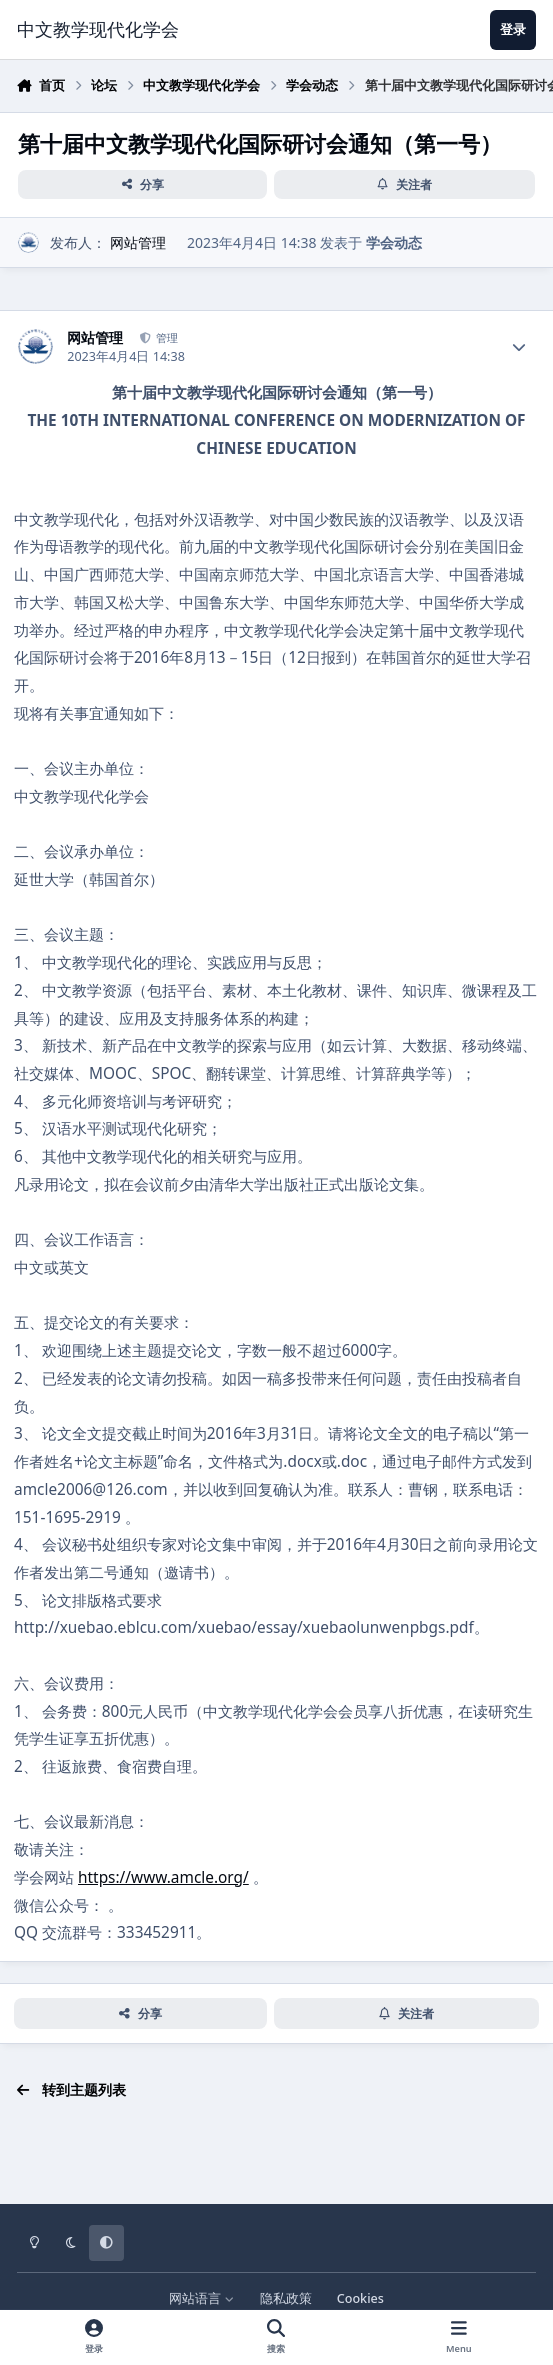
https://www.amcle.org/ (163, 1877)
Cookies (360, 2298)
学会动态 (394, 242)
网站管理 (138, 242)
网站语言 (201, 2298)
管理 (165, 337)
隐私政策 (286, 2298)
